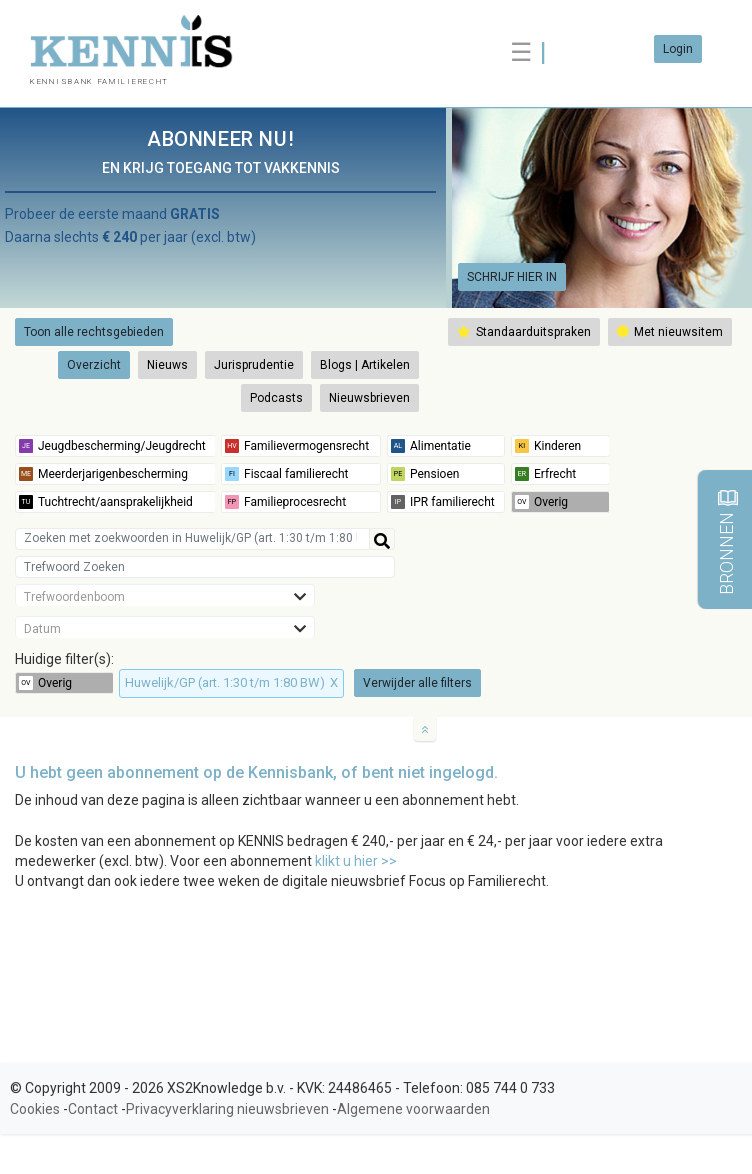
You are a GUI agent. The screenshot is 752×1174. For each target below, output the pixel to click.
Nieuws (167, 365)
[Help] (382, 539)
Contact (93, 1109)
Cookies (35, 1109)
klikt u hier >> (356, 861)
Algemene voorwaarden (413, 1109)
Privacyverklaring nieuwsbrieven (227, 1109)
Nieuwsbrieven (369, 398)
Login (678, 49)
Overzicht (94, 365)
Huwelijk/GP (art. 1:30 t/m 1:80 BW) (231, 682)
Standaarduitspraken (524, 332)
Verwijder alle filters (417, 683)
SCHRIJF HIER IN (512, 277)
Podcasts (276, 398)
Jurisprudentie (254, 365)
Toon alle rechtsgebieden (94, 332)
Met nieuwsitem (670, 332)
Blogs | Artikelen (365, 365)
